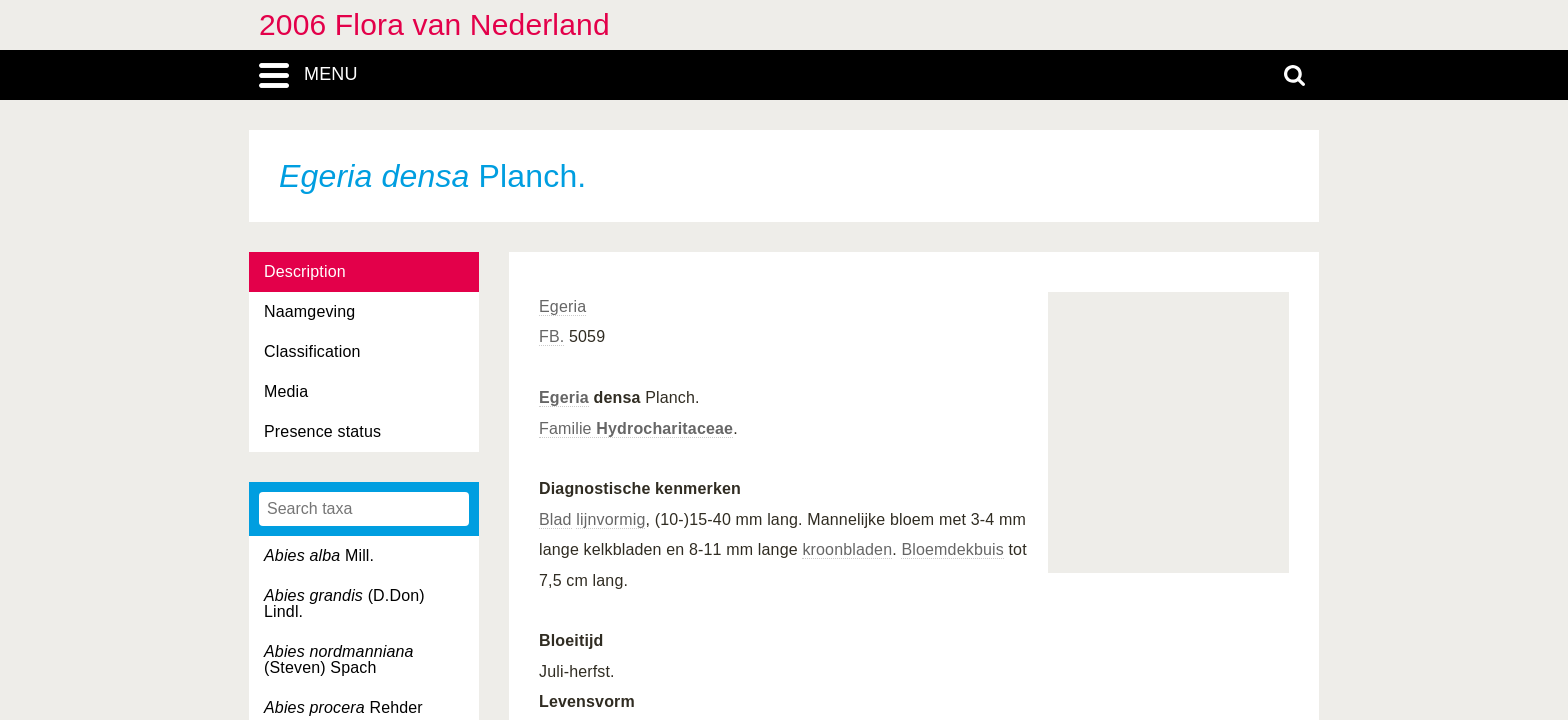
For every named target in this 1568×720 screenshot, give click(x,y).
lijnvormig (610, 519)
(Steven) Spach (339, 659)
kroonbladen (847, 549)
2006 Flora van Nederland (434, 24)
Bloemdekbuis (952, 549)
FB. (551, 336)
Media (286, 391)
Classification (312, 351)
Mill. (319, 555)
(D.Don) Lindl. (344, 603)
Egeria (562, 306)
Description (305, 271)
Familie (636, 428)
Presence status (322, 431)
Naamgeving (309, 311)
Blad (555, 519)
